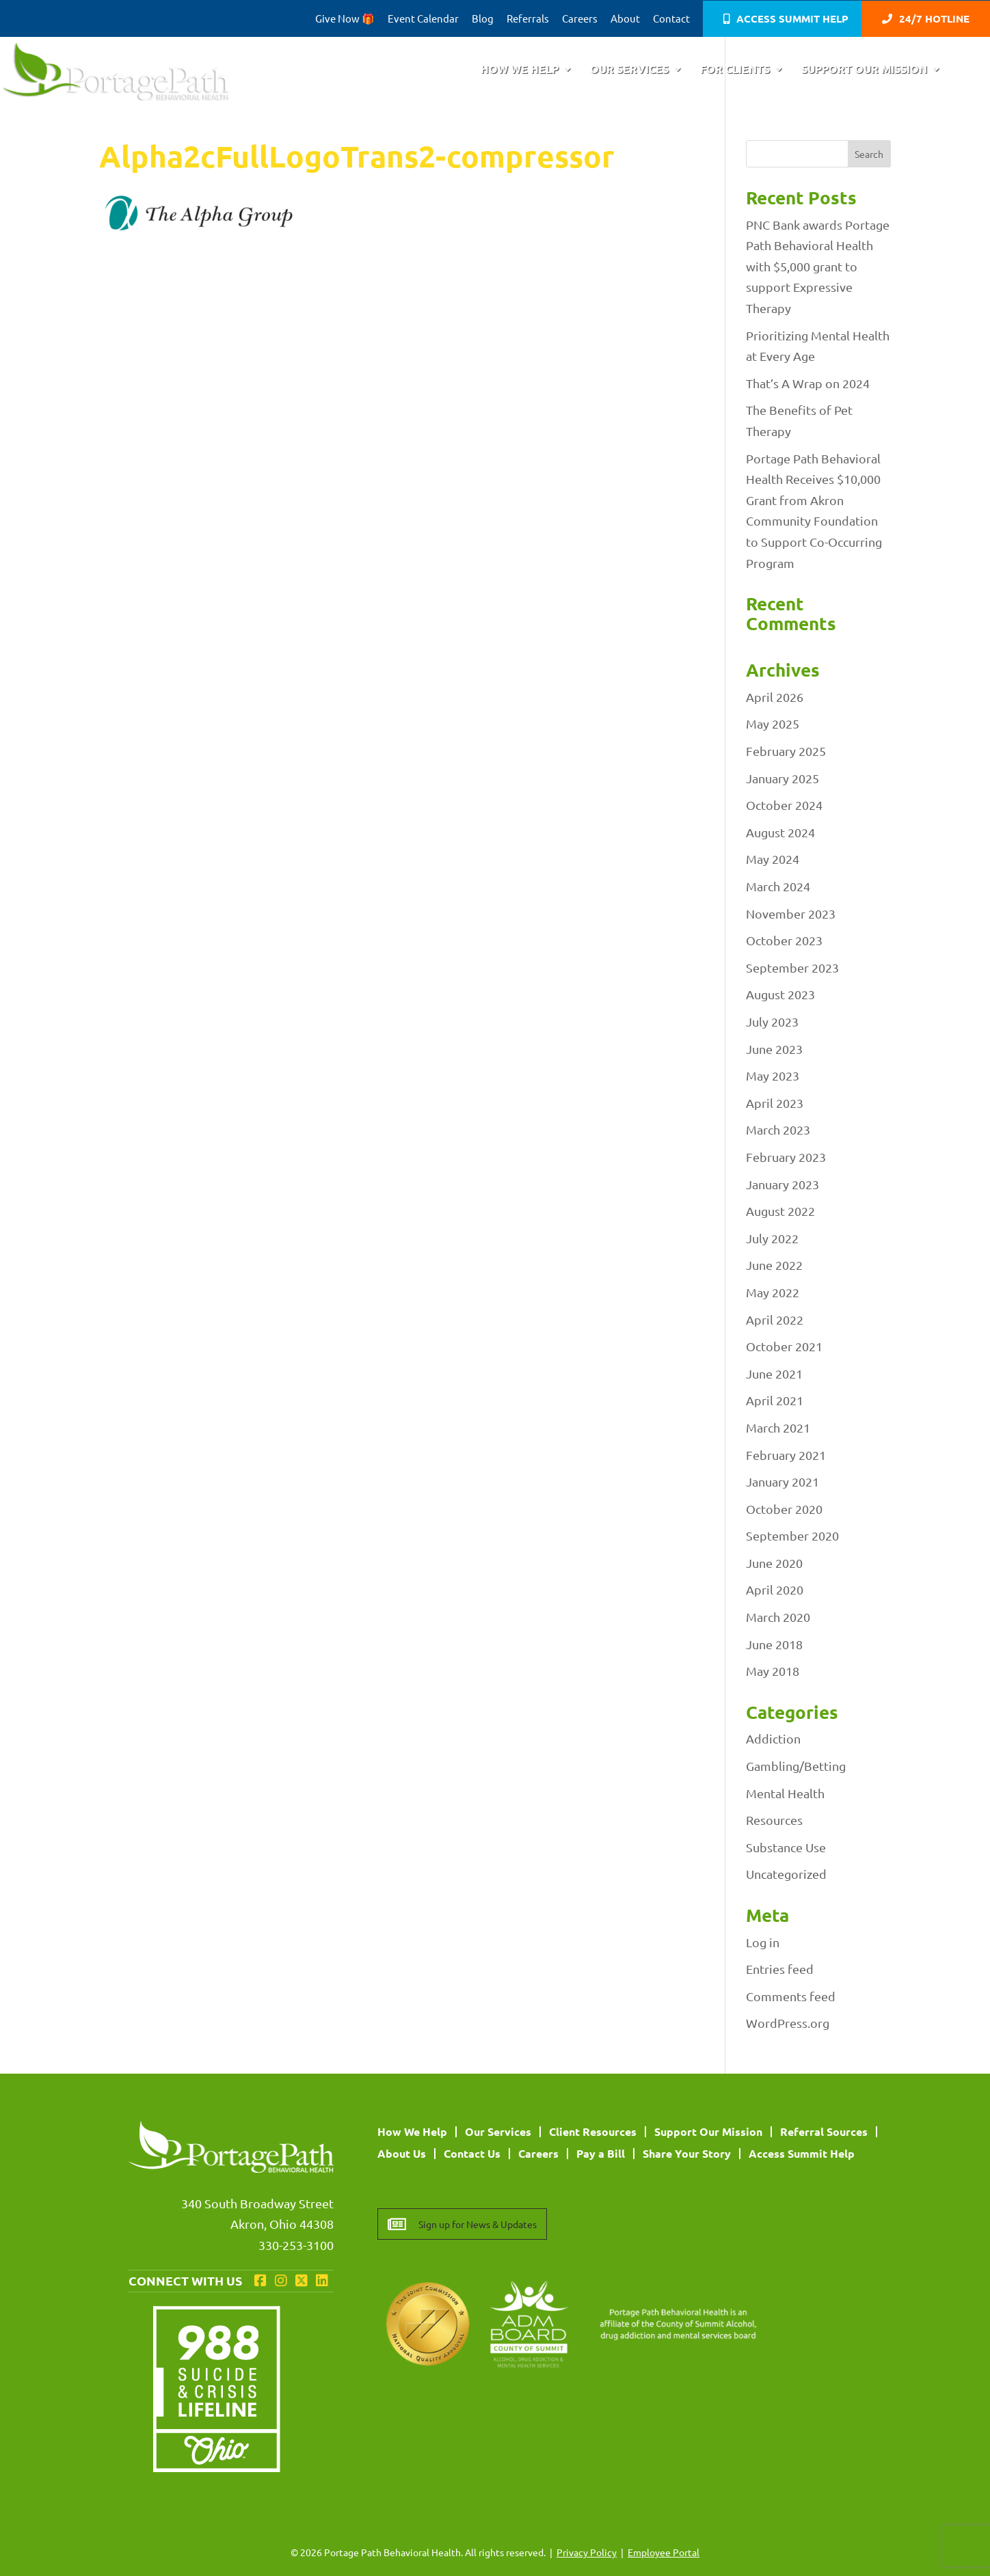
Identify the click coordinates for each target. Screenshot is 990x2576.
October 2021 (784, 1346)
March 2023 (778, 1129)
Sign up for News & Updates (477, 2224)
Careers (580, 19)
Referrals (528, 19)
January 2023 (782, 1184)
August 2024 (780, 832)
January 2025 (782, 778)
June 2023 (774, 1049)
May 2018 (772, 1671)
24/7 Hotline (934, 19)
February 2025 (786, 751)
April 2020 (774, 1589)
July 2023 (772, 1021)
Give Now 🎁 (345, 19)
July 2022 (772, 1238)
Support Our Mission (864, 70)
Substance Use (786, 1847)
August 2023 (780, 994)
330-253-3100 (296, 2245)
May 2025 (772, 723)
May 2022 (772, 1292)
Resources (774, 1820)
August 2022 (780, 1211)
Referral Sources (824, 2131)
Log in (762, 1942)
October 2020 (784, 1509)
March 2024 (778, 886)
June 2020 (774, 1563)
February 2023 (786, 1157)
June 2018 (774, 1644)
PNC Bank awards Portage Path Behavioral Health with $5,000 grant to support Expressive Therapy (817, 266)
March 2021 (778, 1427)
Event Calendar (423, 19)
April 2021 (774, 1400)
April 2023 (774, 1103)
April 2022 (774, 1319)
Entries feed (780, 1969)
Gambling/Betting (796, 1766)
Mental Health (785, 1793)
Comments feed (790, 1996)
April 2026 (774, 697)
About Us (401, 2153)
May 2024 (772, 859)
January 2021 (782, 1481)
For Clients (735, 70)
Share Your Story (687, 2153)
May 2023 (772, 1075)
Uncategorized (786, 1874)
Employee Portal (663, 2552)
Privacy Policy (587, 2552)
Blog (483, 19)
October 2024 (784, 805)
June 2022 (774, 1265)
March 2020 (778, 1617)
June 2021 (774, 1373)
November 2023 (790, 913)
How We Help (520, 70)
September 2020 (792, 1535)
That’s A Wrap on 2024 (808, 383)
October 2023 (784, 940)
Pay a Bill (600, 2153)
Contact (671, 19)
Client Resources (593, 2131)
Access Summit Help (792, 19)
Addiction (773, 1738)
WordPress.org (787, 2023)
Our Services (629, 70)
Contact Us (472, 2153)
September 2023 (792, 967)
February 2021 (786, 1455)
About (625, 19)
